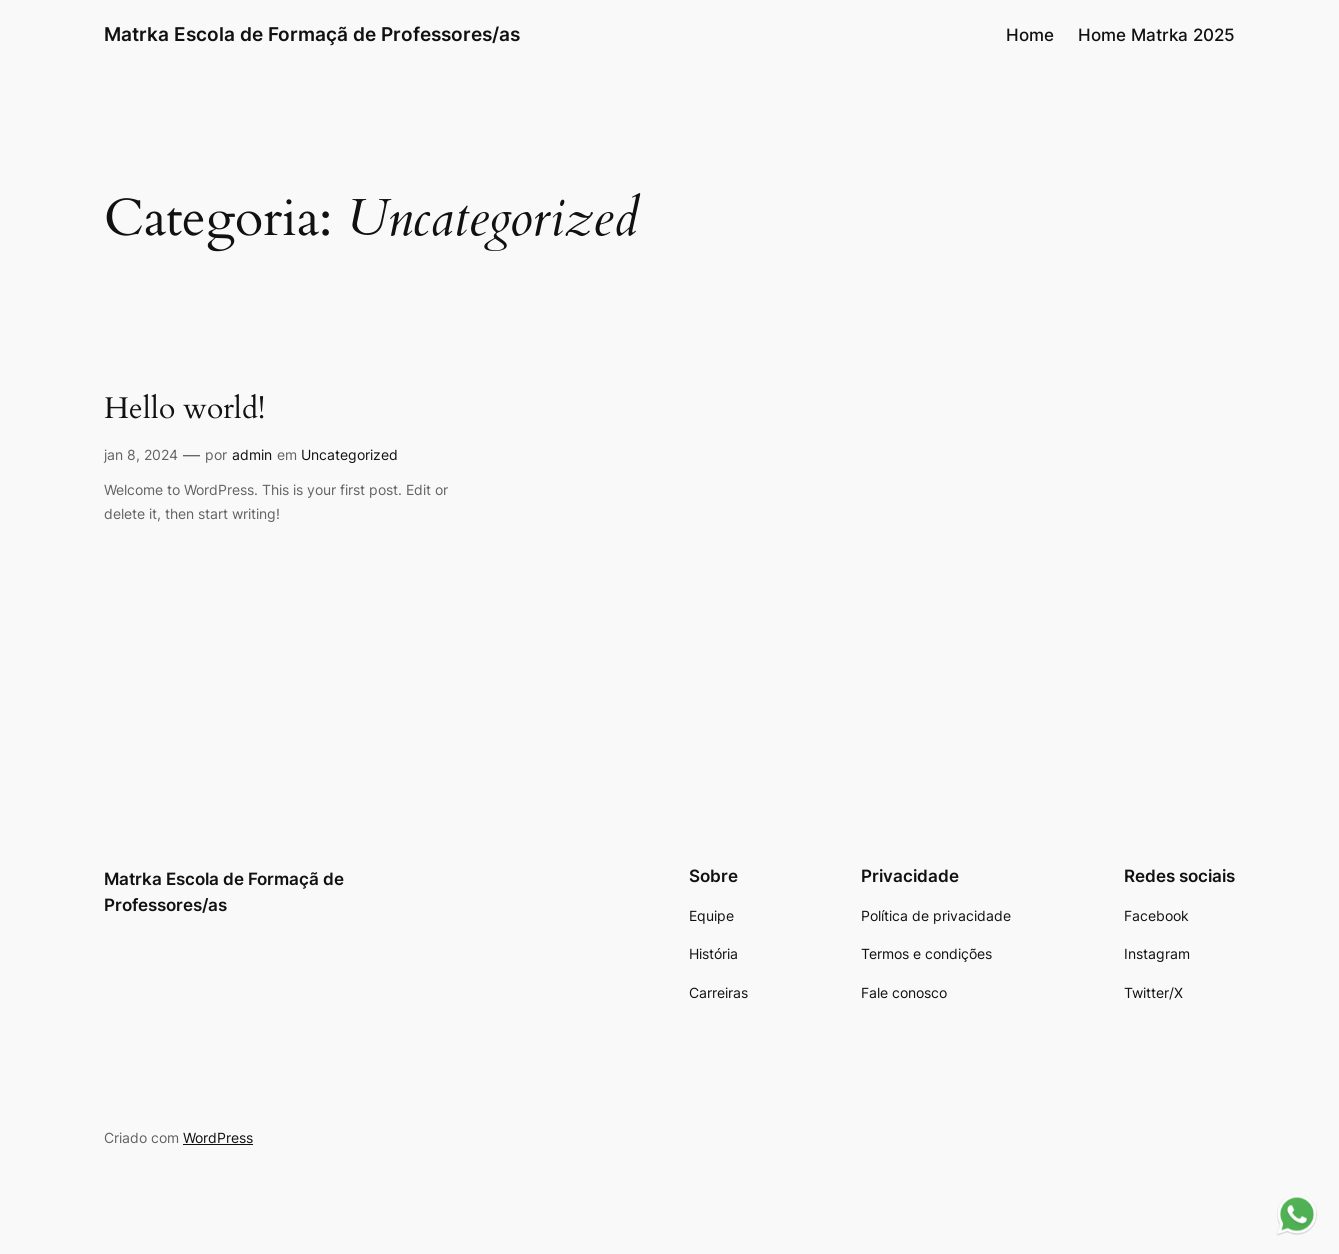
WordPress (218, 1137)
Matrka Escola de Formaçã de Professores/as (312, 34)
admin (252, 454)
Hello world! (184, 410)
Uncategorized (349, 454)
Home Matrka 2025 (1156, 35)
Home (1030, 35)
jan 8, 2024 (141, 454)
